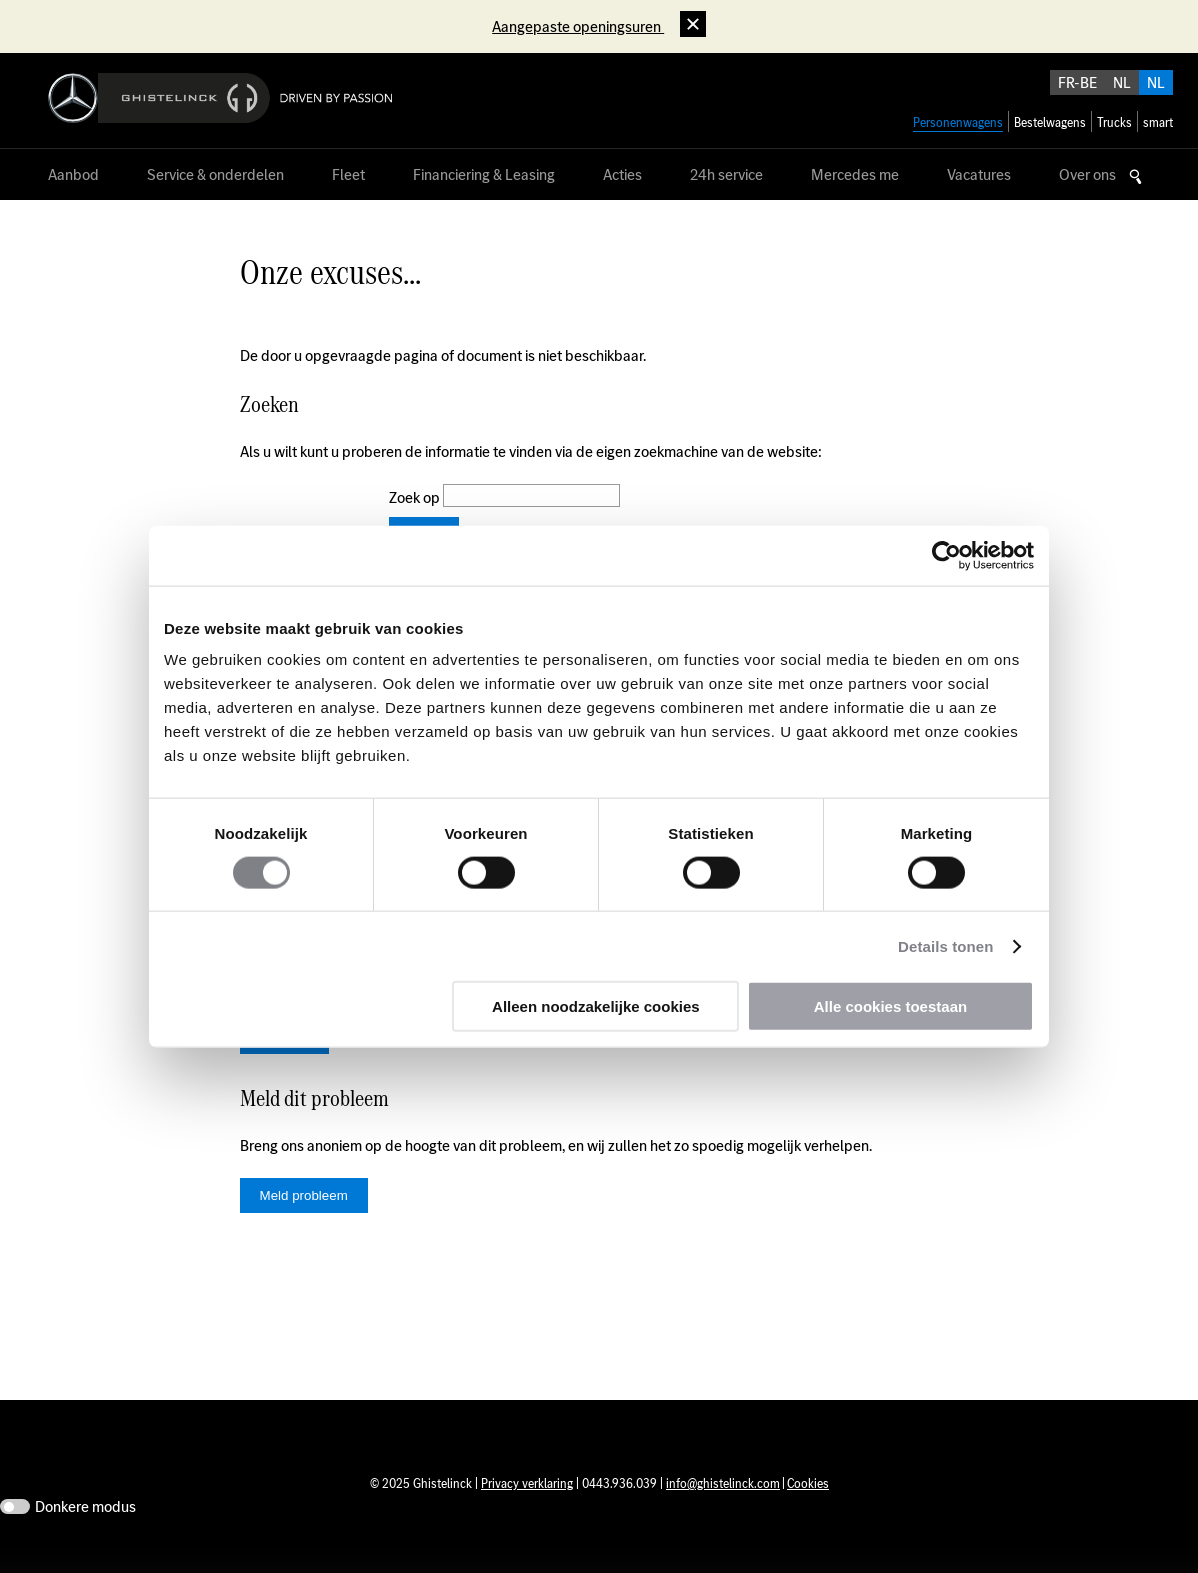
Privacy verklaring (527, 1513)
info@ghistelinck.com (723, 1513)
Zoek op (416, 497)
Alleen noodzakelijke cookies (596, 1006)
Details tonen (945, 945)
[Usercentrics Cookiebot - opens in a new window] (946, 555)
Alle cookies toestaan (890, 1006)
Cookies (808, 1513)
